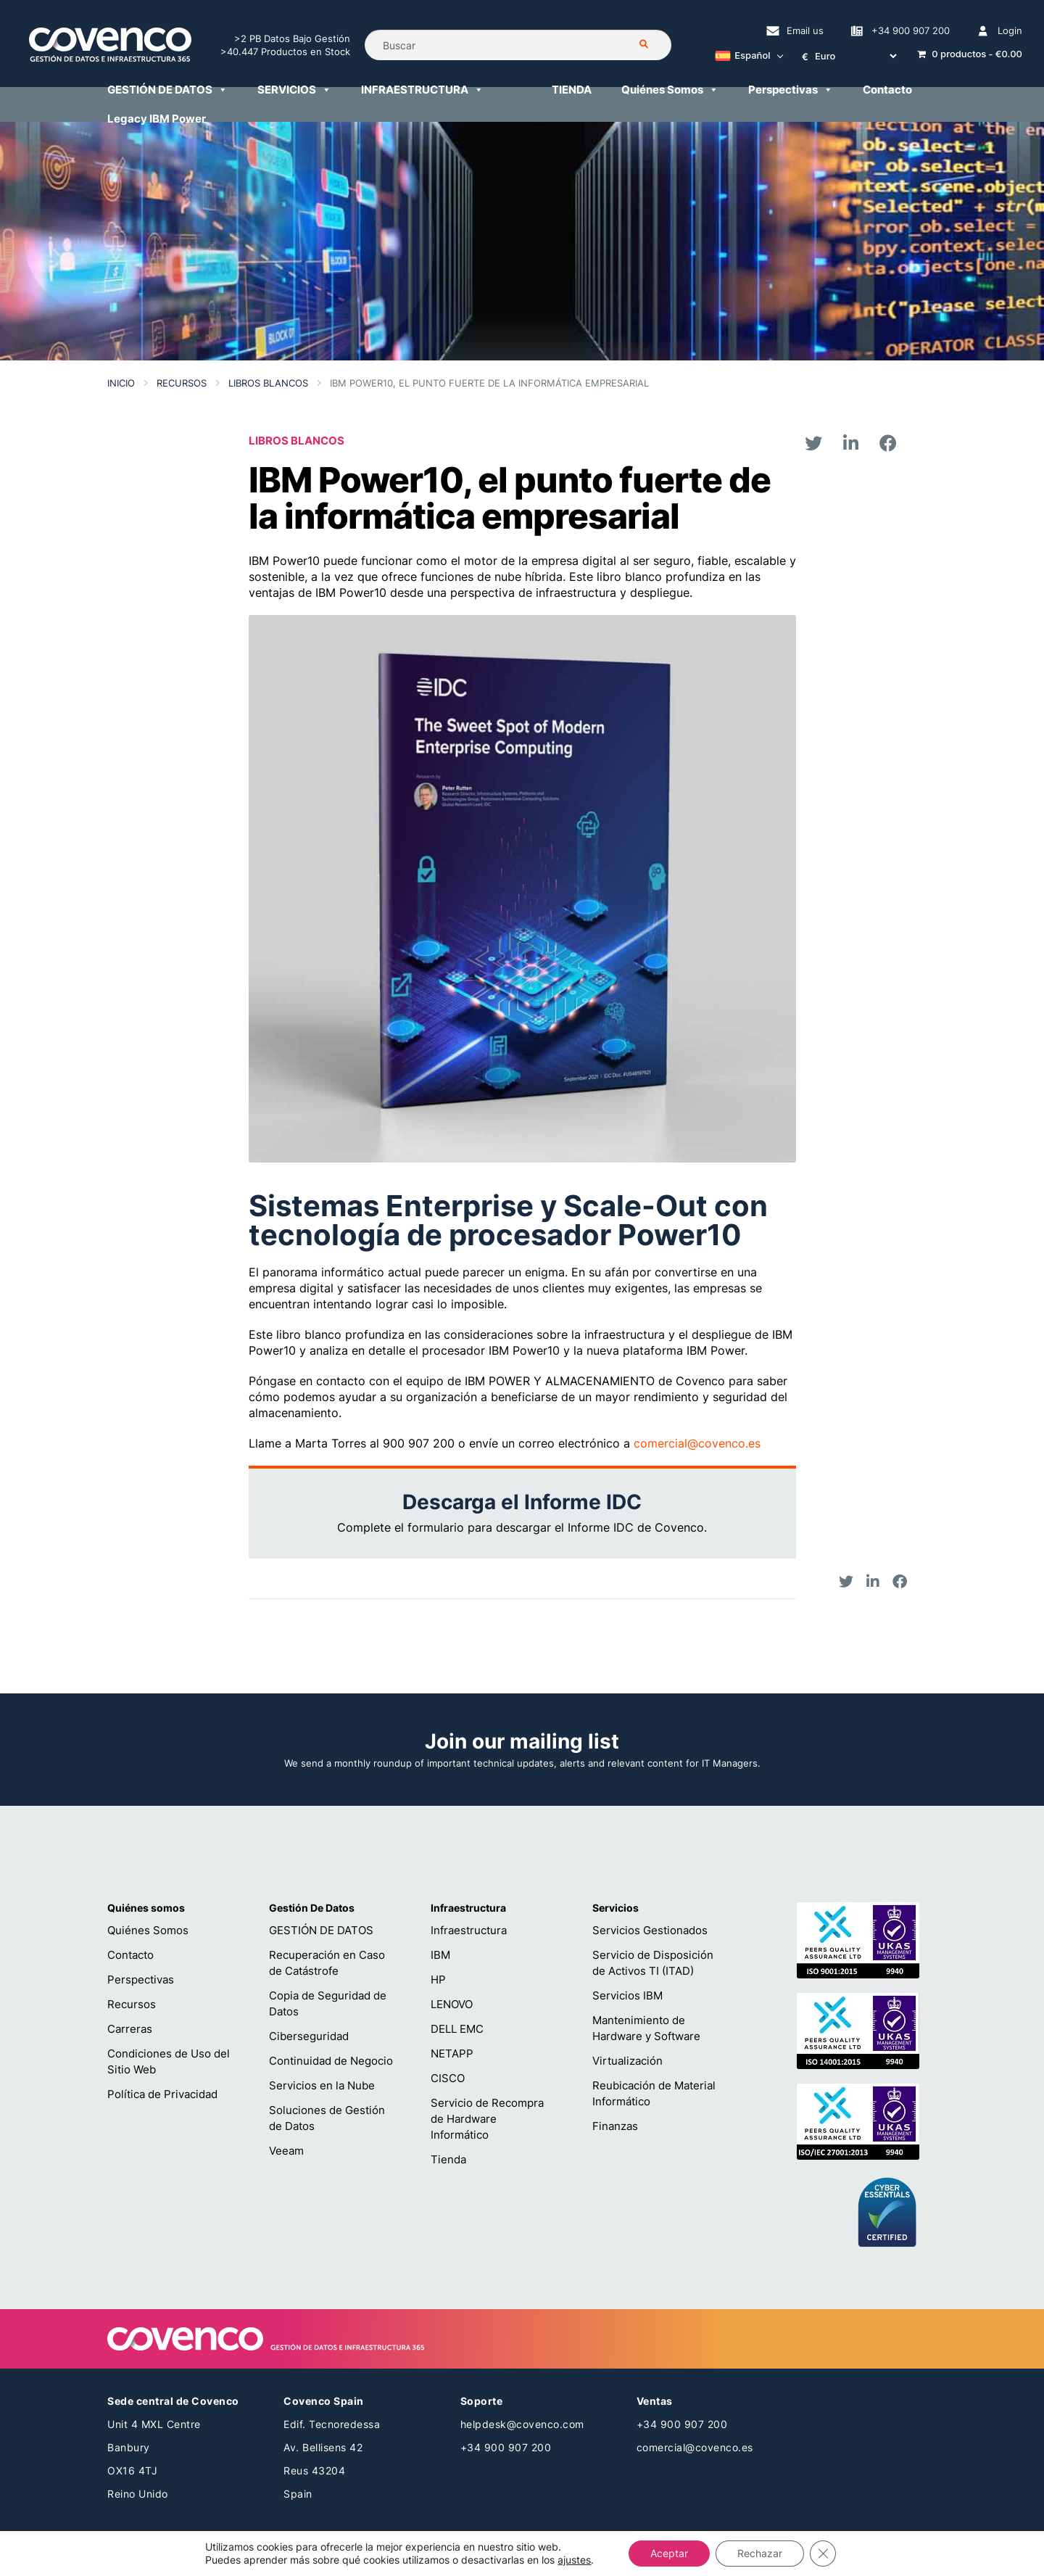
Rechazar (759, 2553)
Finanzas (615, 2126)
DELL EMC (457, 2029)
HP (438, 1979)
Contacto (887, 89)
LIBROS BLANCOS (268, 383)
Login (1010, 30)
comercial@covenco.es (697, 1443)
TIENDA (572, 89)
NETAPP (452, 2053)
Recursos (182, 383)
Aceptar (669, 2553)
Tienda (448, 2159)
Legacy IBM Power (156, 118)
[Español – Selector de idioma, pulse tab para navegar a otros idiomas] (745, 56)
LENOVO (452, 2004)
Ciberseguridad (309, 2036)
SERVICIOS (294, 89)
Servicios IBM (627, 1995)
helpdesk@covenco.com (522, 2424)
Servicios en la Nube (322, 2085)
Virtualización (627, 2061)
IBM (440, 1955)
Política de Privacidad (162, 2094)
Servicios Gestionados (650, 1930)
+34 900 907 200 (910, 30)
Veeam (286, 2151)
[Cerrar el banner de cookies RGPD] (823, 2553)
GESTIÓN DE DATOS (167, 89)
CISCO (448, 2078)
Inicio (121, 383)
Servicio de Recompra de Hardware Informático (487, 2119)
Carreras (129, 2029)
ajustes (574, 2560)
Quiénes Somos (669, 89)
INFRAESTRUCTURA (422, 89)
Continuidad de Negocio (331, 2061)
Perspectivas (790, 89)
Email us (805, 30)
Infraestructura (469, 1930)
